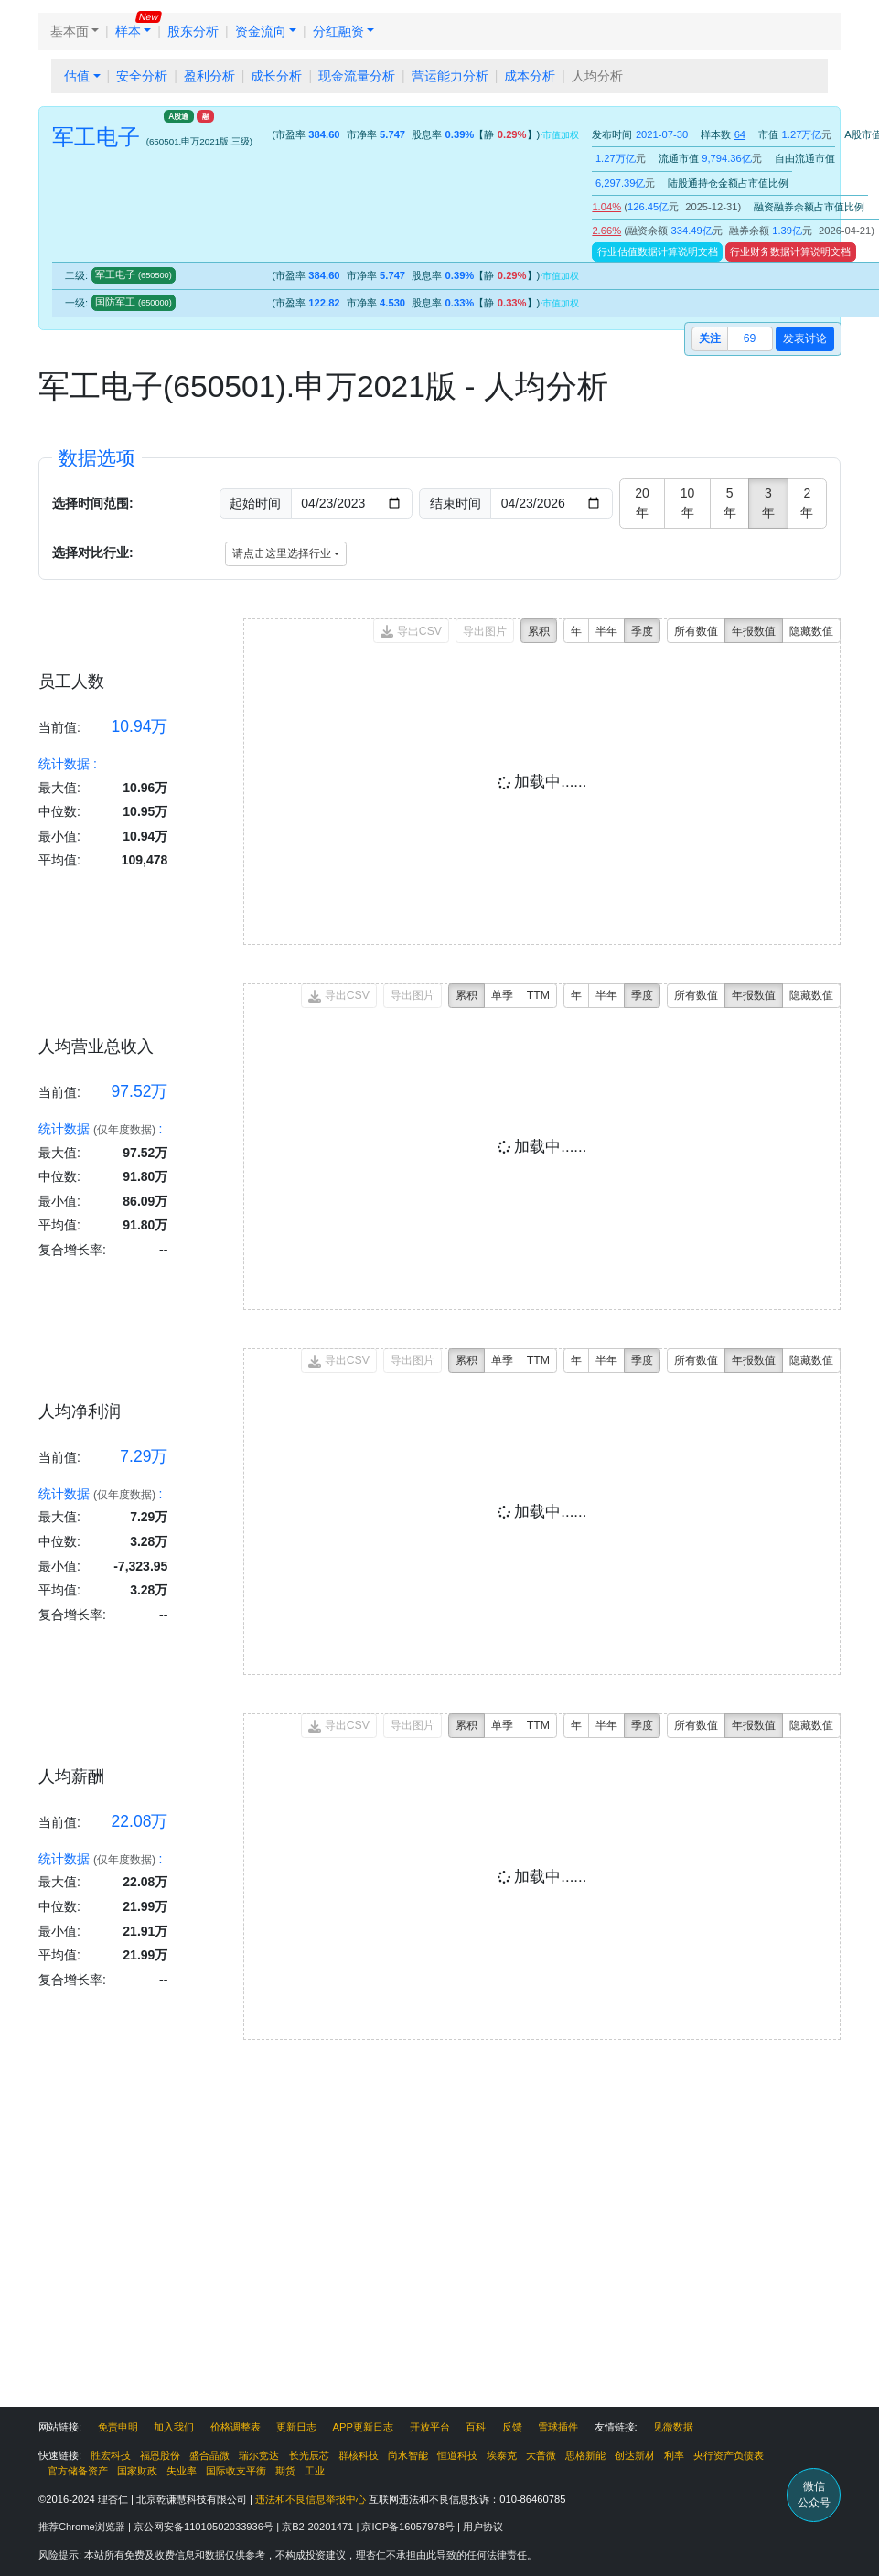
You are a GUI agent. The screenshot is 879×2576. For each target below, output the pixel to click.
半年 (606, 631)
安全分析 (141, 76)
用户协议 (483, 2526)
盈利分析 (209, 76)
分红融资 (338, 31)
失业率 (181, 2470)
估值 (77, 76)
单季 (502, 995)
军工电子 (133, 274)
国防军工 (133, 301)
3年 (768, 503)
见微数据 (673, 2426)
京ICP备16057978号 (409, 2526)
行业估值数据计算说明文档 (657, 251)
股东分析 (193, 31)
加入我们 (174, 2426)
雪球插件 (558, 2426)
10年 (688, 503)
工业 (315, 2470)
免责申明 (118, 2426)
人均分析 (597, 76)
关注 (710, 338)
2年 (806, 503)
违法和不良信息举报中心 (310, 2499)
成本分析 (529, 76)
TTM (538, 995)
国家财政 (137, 2470)
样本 (128, 31)
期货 (285, 2470)
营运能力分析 (450, 76)
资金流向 (260, 31)
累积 (539, 631)
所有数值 (696, 631)
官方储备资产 (78, 2470)
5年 (730, 503)
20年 (642, 503)
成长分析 (276, 76)
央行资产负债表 (728, 2455)
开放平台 (430, 2426)
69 (750, 338)
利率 (674, 2455)
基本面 (69, 31)
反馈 (512, 2426)
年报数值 (754, 631)
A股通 (178, 116)
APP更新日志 (363, 2426)
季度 (642, 631)
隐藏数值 (811, 631)
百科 (476, 2426)
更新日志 (296, 2426)
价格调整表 (235, 2426)
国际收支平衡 (236, 2470)
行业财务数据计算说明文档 (790, 251)
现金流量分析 (356, 76)
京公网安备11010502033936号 (205, 2526)
